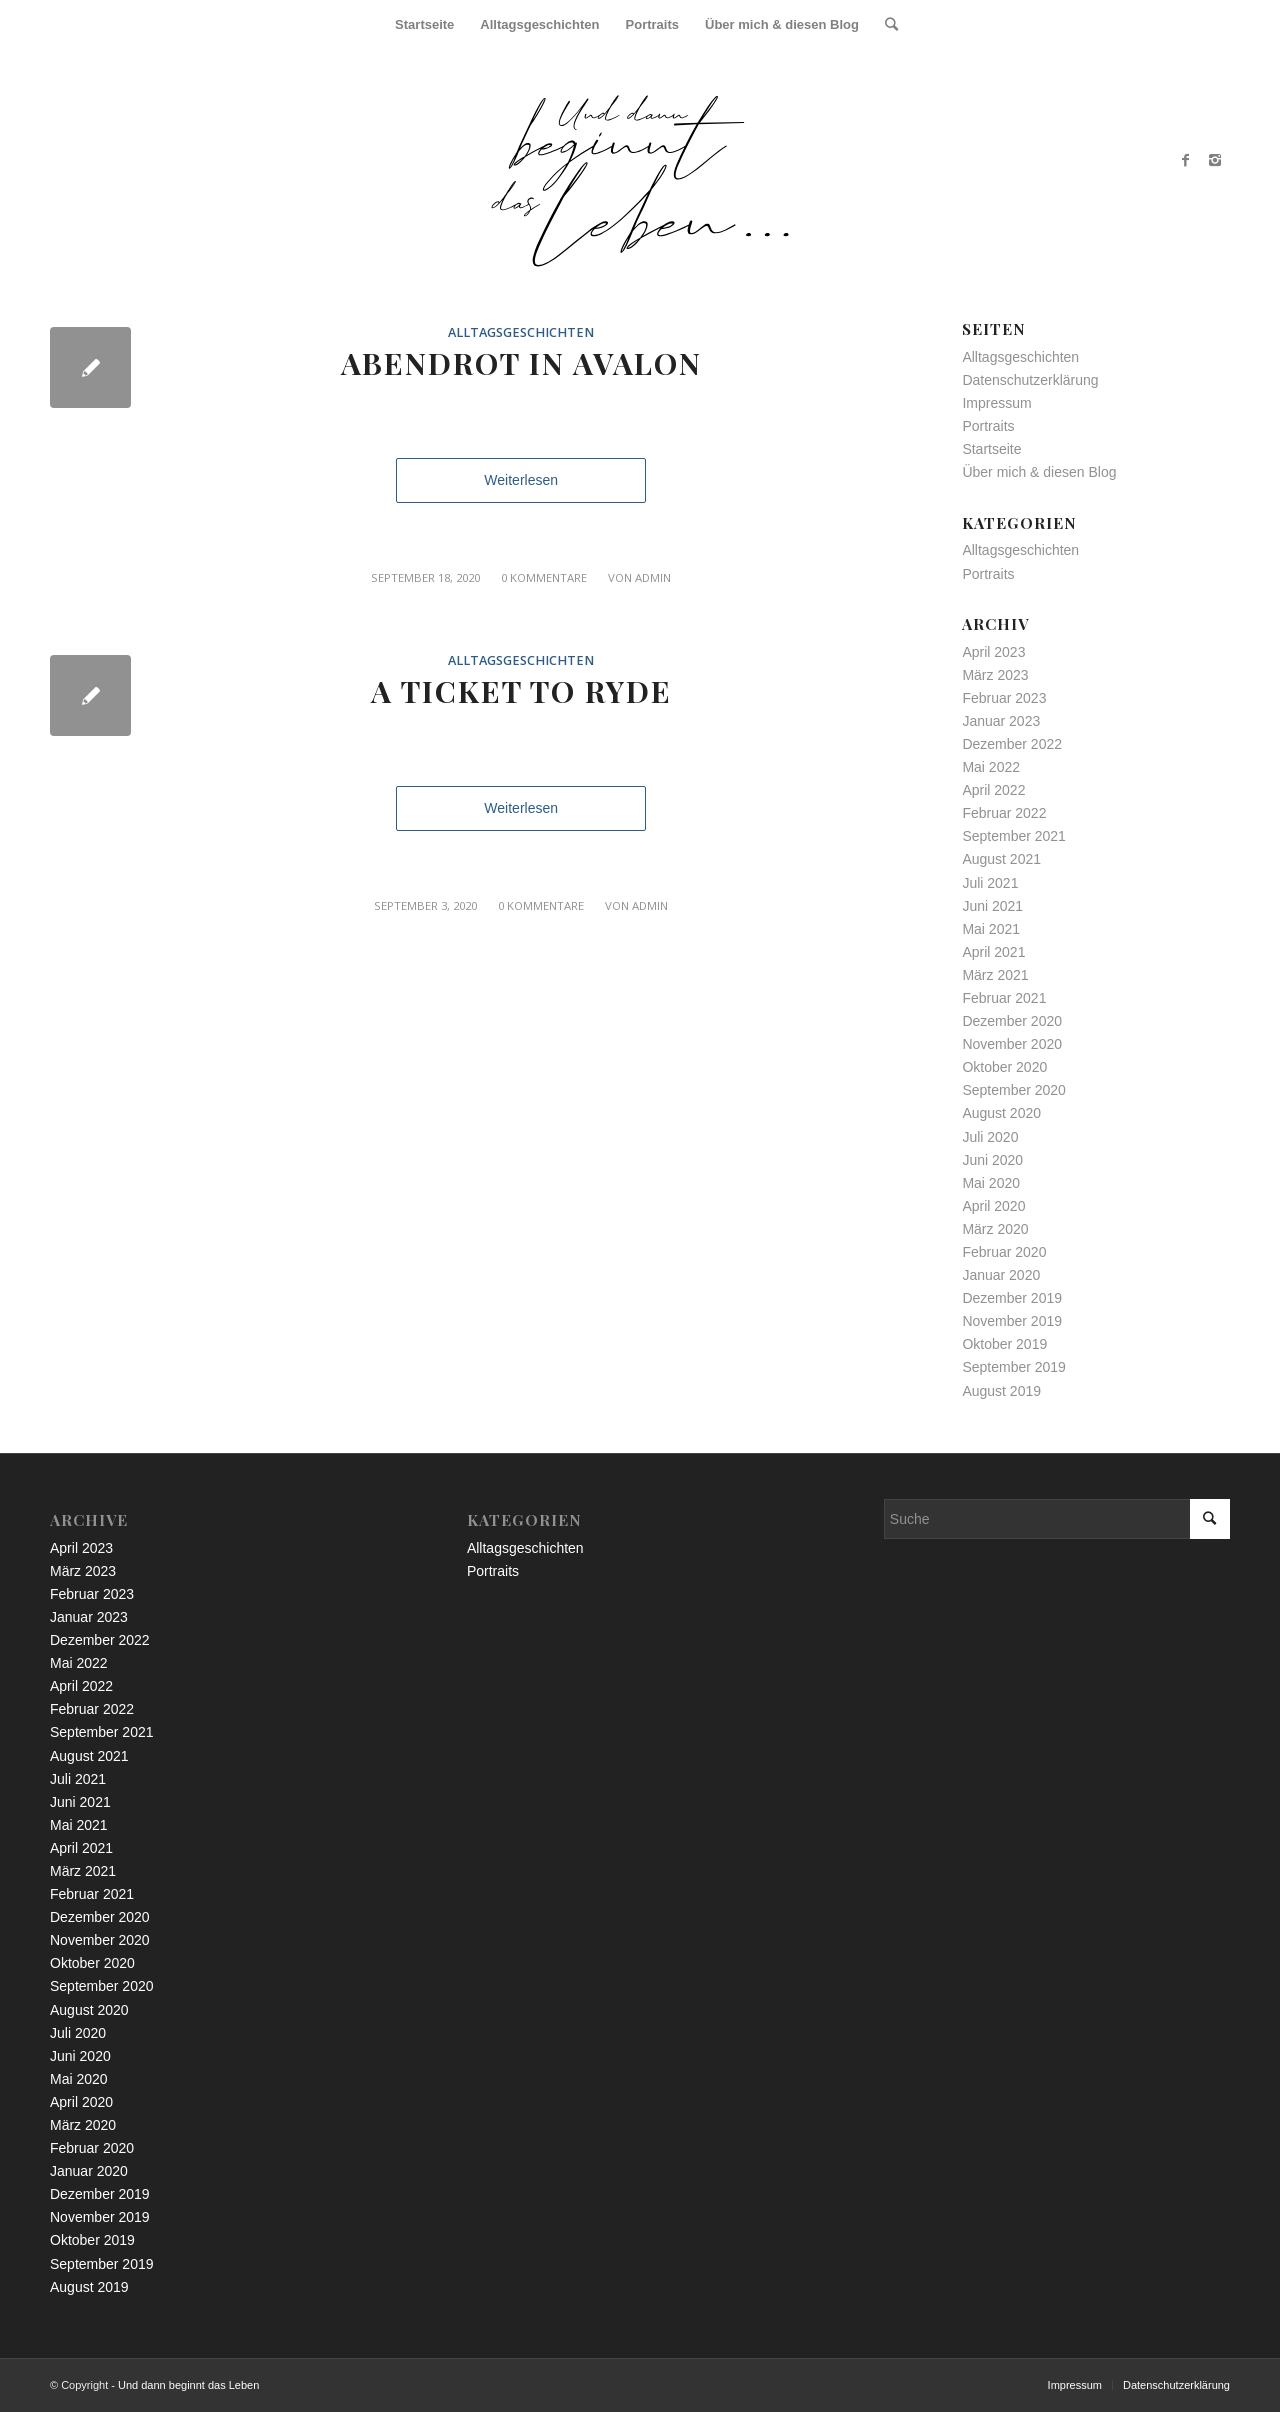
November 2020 (1012, 1044)
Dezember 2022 (1012, 744)
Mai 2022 (991, 767)
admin (653, 577)
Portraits (988, 426)
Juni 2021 (992, 906)
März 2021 (995, 975)
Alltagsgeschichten (521, 332)
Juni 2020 (992, 1160)
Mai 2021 (991, 929)
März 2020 (995, 1229)
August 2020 (1001, 1113)
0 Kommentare (544, 577)
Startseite (991, 449)
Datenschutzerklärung (1030, 380)
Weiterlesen (521, 480)
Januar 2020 (1001, 1275)
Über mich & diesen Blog (1039, 472)
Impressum (996, 403)
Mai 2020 (991, 1183)
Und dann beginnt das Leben (188, 2385)
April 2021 (993, 952)
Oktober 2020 (1004, 1067)
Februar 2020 (1004, 1252)
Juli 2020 (990, 1137)
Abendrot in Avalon (521, 363)
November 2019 (1012, 1321)
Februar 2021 (1004, 998)
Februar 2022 (1004, 813)
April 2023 (993, 652)
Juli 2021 (990, 883)
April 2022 (993, 790)
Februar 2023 (1004, 698)
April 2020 (993, 1206)
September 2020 (1014, 1090)
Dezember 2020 (1012, 1021)
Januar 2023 (1001, 721)
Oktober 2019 (1004, 1344)
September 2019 (1014, 1367)
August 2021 (1001, 859)
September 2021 (1014, 836)
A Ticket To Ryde (521, 691)
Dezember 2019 (1012, 1298)
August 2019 (1001, 1391)
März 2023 (995, 675)
